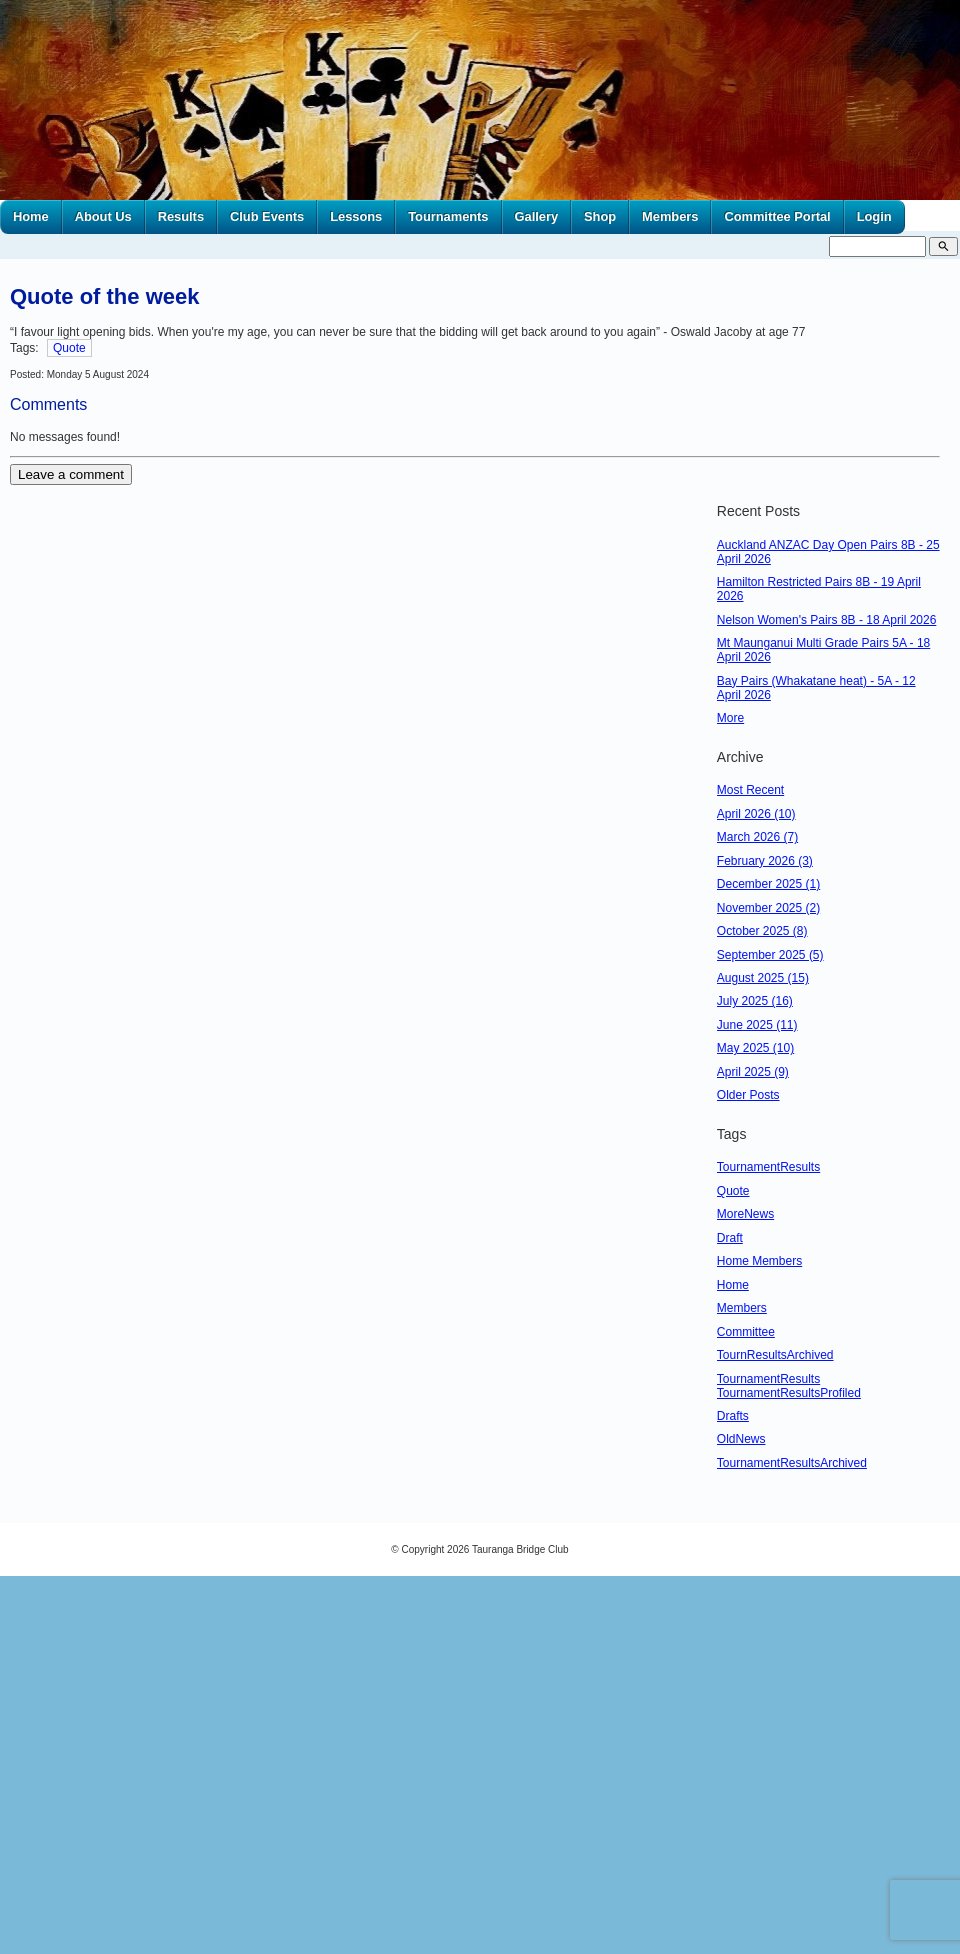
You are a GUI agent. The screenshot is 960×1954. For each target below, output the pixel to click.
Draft (730, 1238)
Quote (69, 348)
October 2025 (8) (762, 931)
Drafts (733, 1416)
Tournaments (448, 216)
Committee (746, 1332)
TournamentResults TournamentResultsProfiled (789, 1386)
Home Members (759, 1261)
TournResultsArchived (775, 1355)
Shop (600, 216)
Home (31, 216)
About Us (103, 216)
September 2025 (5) (770, 955)
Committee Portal (777, 216)
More (730, 718)
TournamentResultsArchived (792, 1463)
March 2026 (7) (757, 837)
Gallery (537, 216)
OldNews (741, 1439)
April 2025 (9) (753, 1072)
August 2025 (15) (763, 978)
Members (670, 216)
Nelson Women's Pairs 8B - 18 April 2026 (827, 620)
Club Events (267, 216)
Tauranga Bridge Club (520, 1549)
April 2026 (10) (756, 814)
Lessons (356, 216)
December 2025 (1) (768, 884)
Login (874, 216)
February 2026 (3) (765, 861)
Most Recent (750, 790)
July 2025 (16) (755, 1001)
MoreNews (745, 1214)
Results (181, 216)
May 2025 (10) (755, 1048)
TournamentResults (768, 1167)
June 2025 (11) (757, 1025)
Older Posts (748, 1095)
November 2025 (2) (768, 908)
